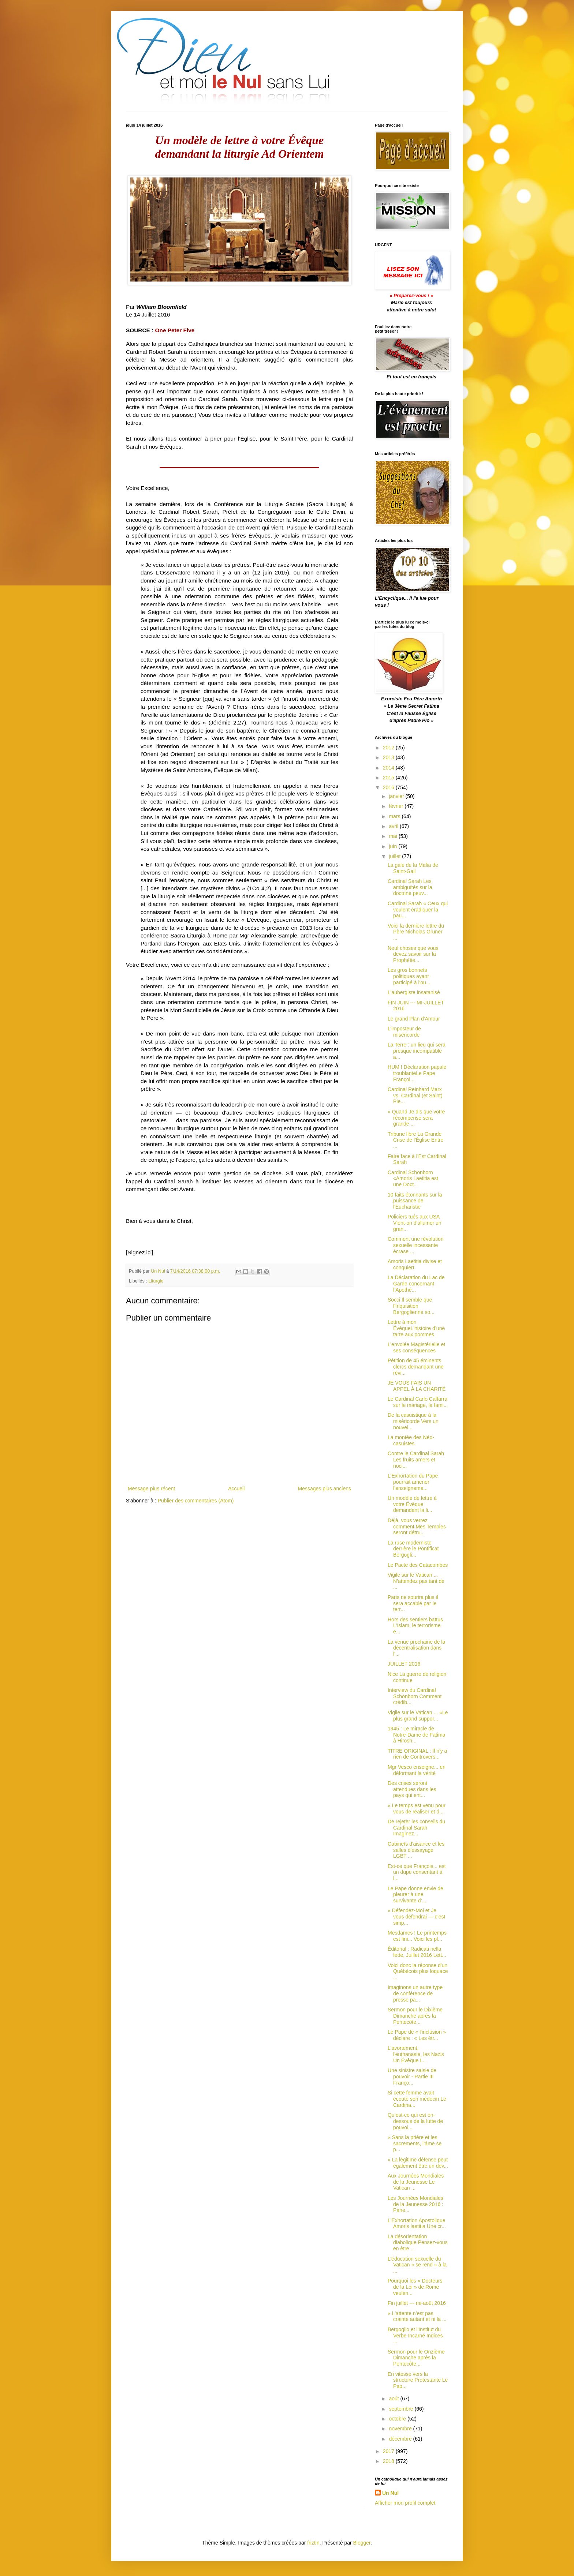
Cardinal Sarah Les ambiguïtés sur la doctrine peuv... (410, 887)
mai (393, 836)
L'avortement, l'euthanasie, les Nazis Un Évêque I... (416, 2054)
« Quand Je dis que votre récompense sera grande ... (416, 1118)
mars (395, 816)
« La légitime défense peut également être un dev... (418, 2163)
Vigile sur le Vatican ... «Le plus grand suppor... (418, 1716)
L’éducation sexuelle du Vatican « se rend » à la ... (417, 2265)
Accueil (236, 1488)
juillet (395, 856)
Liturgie (155, 1281)
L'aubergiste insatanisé (414, 992)
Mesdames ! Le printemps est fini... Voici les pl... (417, 1936)
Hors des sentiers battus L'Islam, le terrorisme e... (415, 1626)
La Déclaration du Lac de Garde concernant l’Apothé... (416, 1283)
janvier (397, 796)
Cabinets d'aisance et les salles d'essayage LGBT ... (416, 1850)
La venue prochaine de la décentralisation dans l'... (416, 1648)
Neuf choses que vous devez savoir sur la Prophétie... (413, 954)
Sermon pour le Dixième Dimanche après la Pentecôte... (415, 2016)
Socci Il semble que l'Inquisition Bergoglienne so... (411, 1306)
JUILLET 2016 (404, 1664)
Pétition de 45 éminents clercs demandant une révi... (416, 1367)
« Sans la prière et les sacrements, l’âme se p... (414, 2143)
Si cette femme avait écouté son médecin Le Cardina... (417, 2099)
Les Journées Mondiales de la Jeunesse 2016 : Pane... (415, 2204)
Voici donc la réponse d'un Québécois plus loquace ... (418, 1971)
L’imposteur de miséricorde (404, 1032)
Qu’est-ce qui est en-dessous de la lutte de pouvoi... (415, 2121)
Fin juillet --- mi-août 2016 (417, 2303)
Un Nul (390, 2493)
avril (394, 826)
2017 (389, 2451)
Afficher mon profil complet (405, 2503)
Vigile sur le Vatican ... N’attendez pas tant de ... (416, 1581)
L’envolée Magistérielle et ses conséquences (416, 1347)
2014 (389, 768)
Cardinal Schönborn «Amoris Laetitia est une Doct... (413, 1178)
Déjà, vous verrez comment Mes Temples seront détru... (417, 1526)
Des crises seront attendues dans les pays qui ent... (412, 1789)
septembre (401, 2409)
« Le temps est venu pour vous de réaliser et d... (417, 1808)
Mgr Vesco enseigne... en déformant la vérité (417, 1770)
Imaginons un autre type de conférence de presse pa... (415, 1993)
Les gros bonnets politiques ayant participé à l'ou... (409, 976)
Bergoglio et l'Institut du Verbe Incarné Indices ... (415, 2335)
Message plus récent (151, 1488)
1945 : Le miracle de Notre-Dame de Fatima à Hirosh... (416, 1735)
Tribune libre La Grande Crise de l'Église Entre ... (415, 1140)
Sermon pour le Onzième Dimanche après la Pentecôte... (416, 2358)
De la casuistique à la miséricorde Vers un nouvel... (413, 1421)
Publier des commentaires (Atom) (196, 1501)
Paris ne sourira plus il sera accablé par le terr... (413, 1603)
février (397, 806)
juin (393, 846)
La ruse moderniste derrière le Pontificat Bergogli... (413, 1549)
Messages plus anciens (324, 1488)
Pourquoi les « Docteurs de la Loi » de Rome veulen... (415, 2287)
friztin (313, 2543)
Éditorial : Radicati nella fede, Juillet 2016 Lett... (417, 1952)
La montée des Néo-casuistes (411, 1440)
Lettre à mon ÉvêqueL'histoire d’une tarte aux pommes (416, 1328)
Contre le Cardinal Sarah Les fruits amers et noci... (416, 1459)
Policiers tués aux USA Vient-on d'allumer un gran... (414, 1223)
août (394, 2398)
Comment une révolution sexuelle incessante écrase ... (416, 1245)
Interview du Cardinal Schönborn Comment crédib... (414, 1696)
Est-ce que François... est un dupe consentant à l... (417, 1872)
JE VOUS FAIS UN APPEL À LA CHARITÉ (417, 1386)
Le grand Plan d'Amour (414, 1019)
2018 (389, 2461)
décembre (401, 2439)
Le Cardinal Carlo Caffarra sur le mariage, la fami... (418, 1402)
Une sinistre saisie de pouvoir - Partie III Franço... (412, 2076)
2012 (389, 747)
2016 (389, 787)
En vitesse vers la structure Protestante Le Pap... (418, 2380)
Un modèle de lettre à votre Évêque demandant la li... (412, 1504)
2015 (389, 777)
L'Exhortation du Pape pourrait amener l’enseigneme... (413, 1482)
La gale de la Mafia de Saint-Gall (413, 868)
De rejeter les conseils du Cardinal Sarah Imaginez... (416, 1828)
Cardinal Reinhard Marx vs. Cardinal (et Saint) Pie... (415, 1095)
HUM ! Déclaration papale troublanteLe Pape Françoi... (417, 1073)
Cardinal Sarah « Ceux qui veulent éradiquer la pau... (418, 910)
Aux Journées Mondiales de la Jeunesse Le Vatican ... (416, 2182)
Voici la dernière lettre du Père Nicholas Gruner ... (416, 932)
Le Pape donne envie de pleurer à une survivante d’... (415, 1895)
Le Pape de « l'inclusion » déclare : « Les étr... (417, 2035)
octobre (398, 2419)
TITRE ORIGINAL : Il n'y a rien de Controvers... (417, 1754)
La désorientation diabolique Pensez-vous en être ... (418, 2243)
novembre (401, 2428)
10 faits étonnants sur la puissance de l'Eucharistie (415, 1201)
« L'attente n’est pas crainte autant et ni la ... (417, 2316)
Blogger (361, 2543)
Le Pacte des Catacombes (418, 1565)
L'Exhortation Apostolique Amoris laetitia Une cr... (417, 2223)
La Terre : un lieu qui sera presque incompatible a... (417, 1051)
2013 (389, 757)
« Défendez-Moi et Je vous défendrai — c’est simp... (416, 1916)
